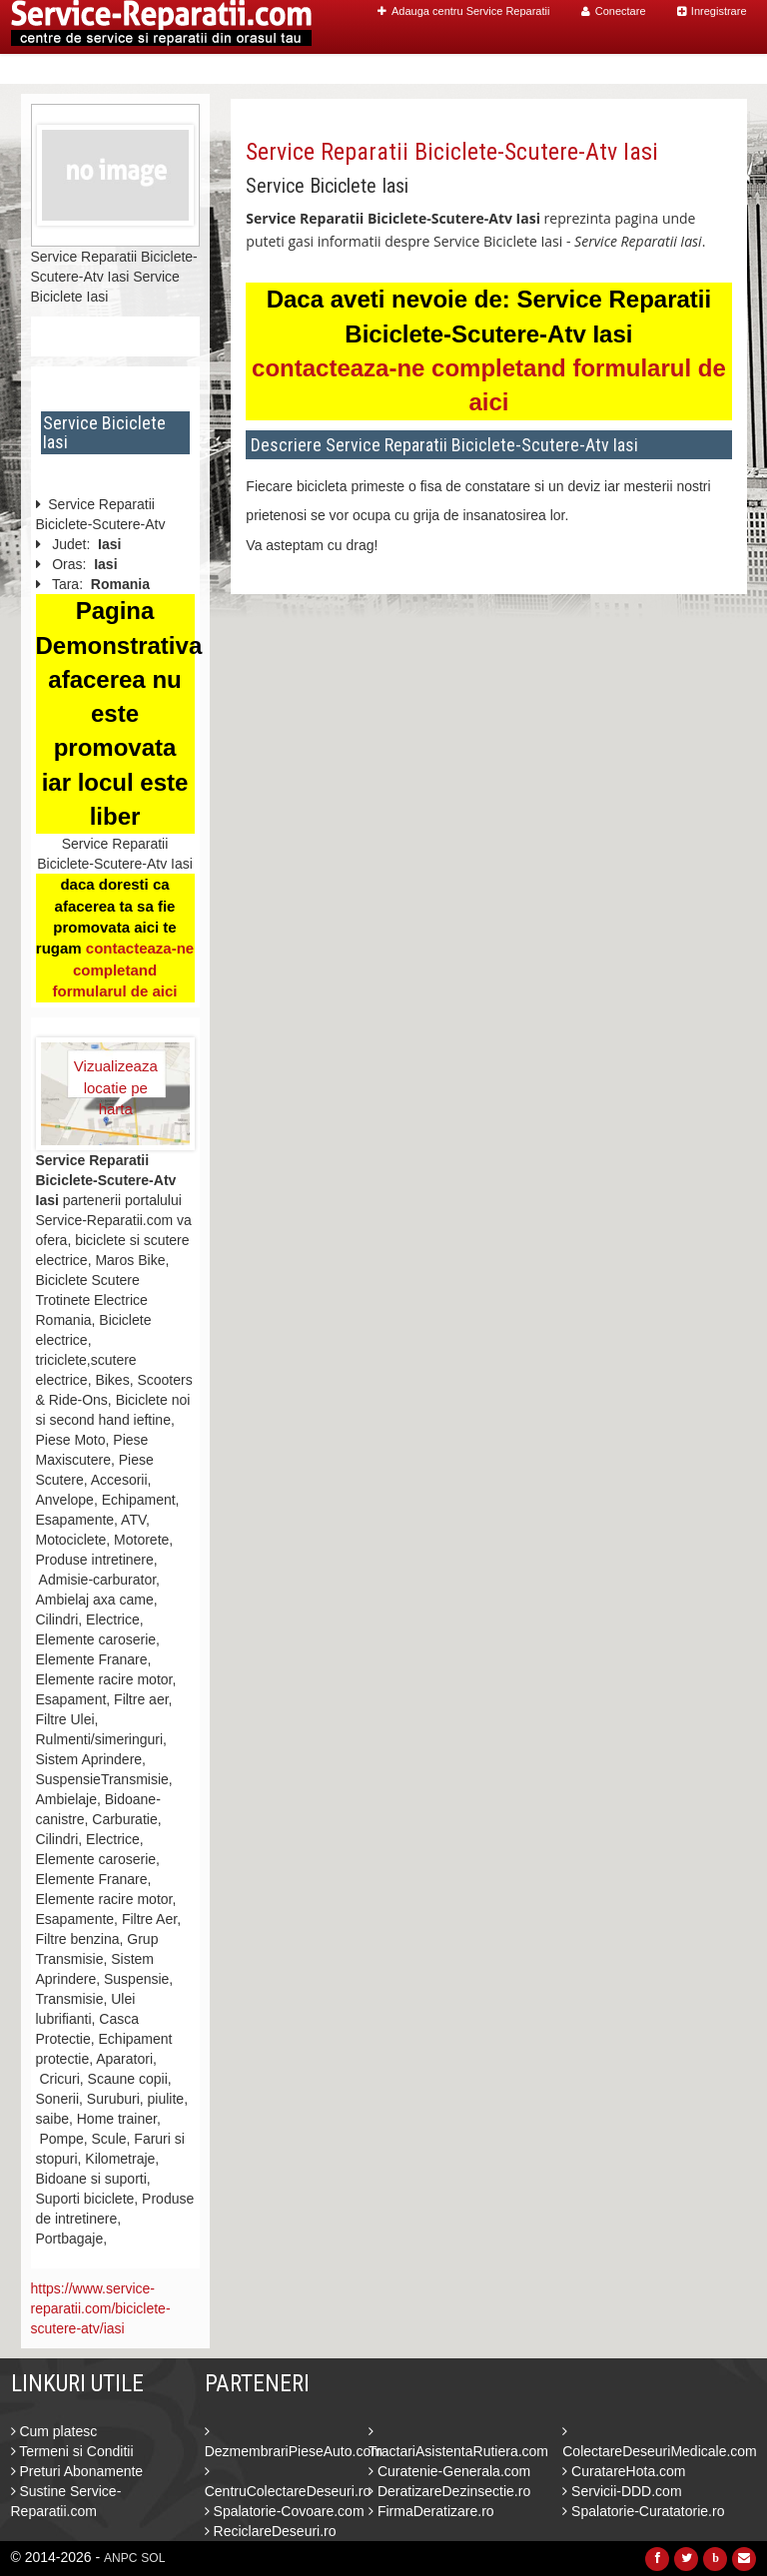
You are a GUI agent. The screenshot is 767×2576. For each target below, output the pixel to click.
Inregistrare (712, 11)
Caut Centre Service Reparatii (498, 69)
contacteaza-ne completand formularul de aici (123, 969)
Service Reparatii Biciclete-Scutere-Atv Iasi (452, 152)
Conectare (613, 11)
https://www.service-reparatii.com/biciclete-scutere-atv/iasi (101, 2308)
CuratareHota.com (623, 2471)
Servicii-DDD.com (621, 2491)
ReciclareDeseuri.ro (271, 2531)
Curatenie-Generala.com (449, 2471)
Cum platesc (54, 2431)
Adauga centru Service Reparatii (463, 11)
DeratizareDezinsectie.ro (449, 2491)
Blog (642, 69)
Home (352, 69)
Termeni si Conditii (72, 2451)
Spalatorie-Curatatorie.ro (643, 2511)
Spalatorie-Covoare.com (285, 2511)
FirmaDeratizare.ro (431, 2511)
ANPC (120, 2558)
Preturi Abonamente (77, 2471)
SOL (153, 2558)
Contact (704, 69)
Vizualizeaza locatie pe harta (116, 1077)
